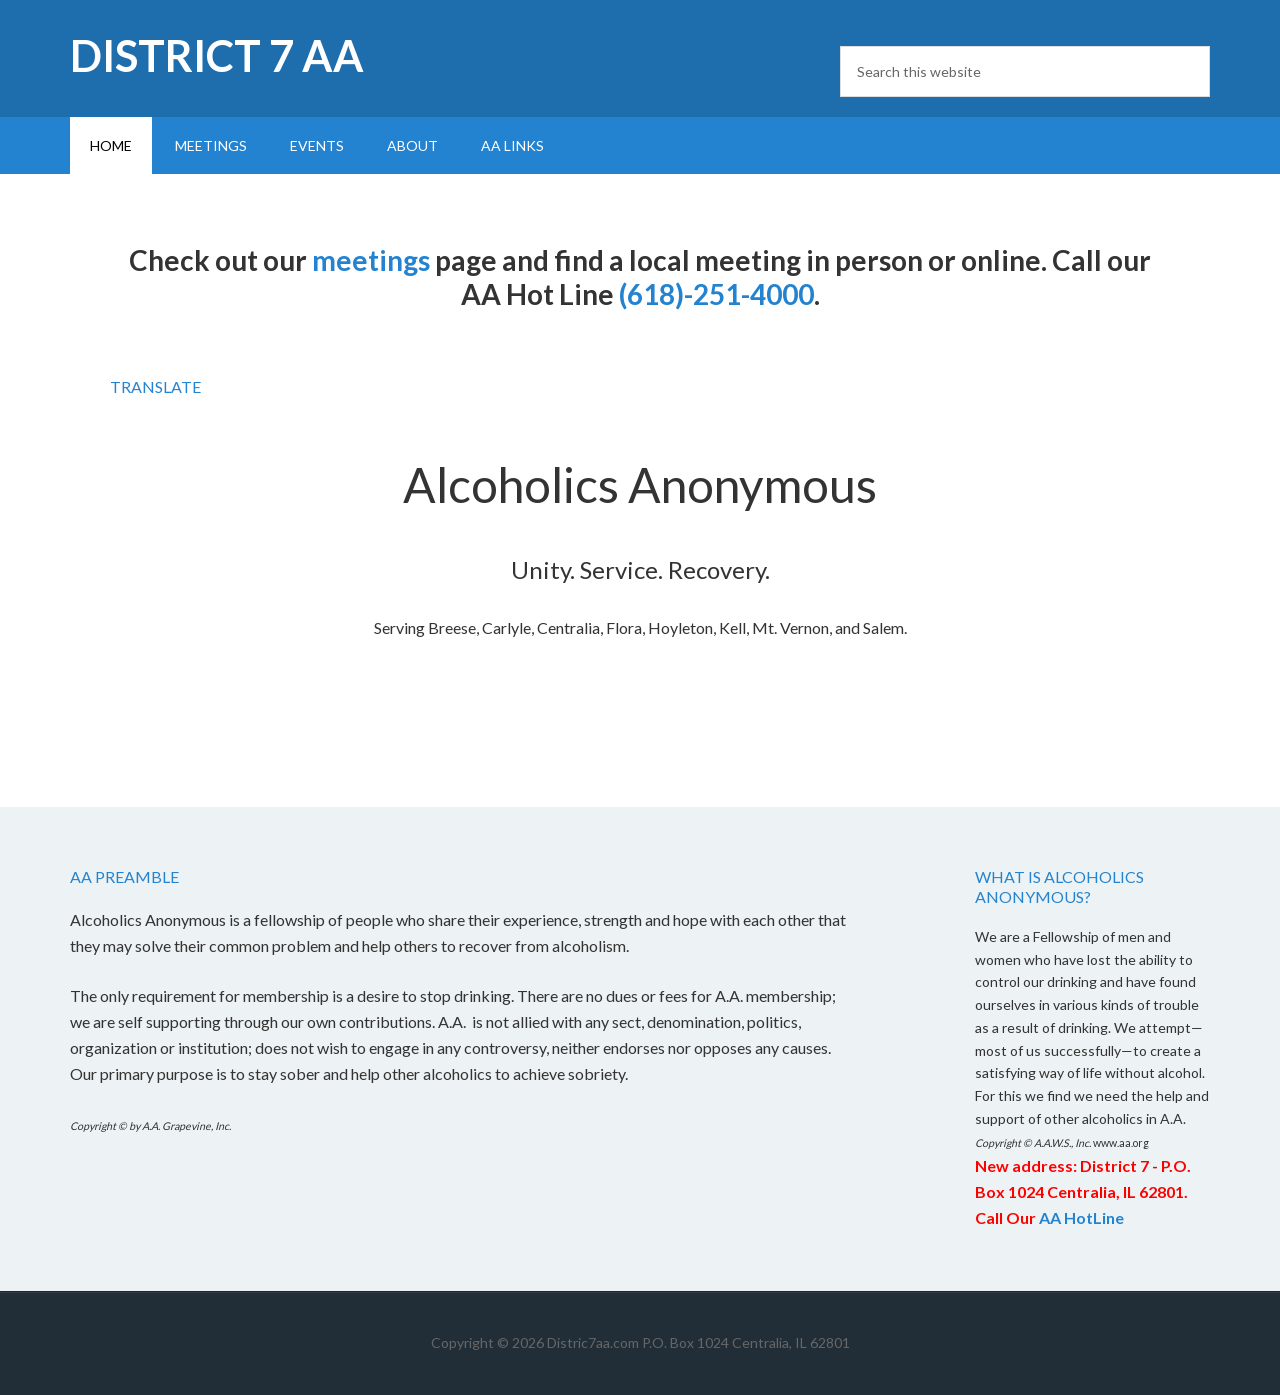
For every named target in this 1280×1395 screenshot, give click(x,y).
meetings (371, 260)
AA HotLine (1081, 1217)
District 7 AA (217, 55)
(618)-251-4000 (716, 294)
